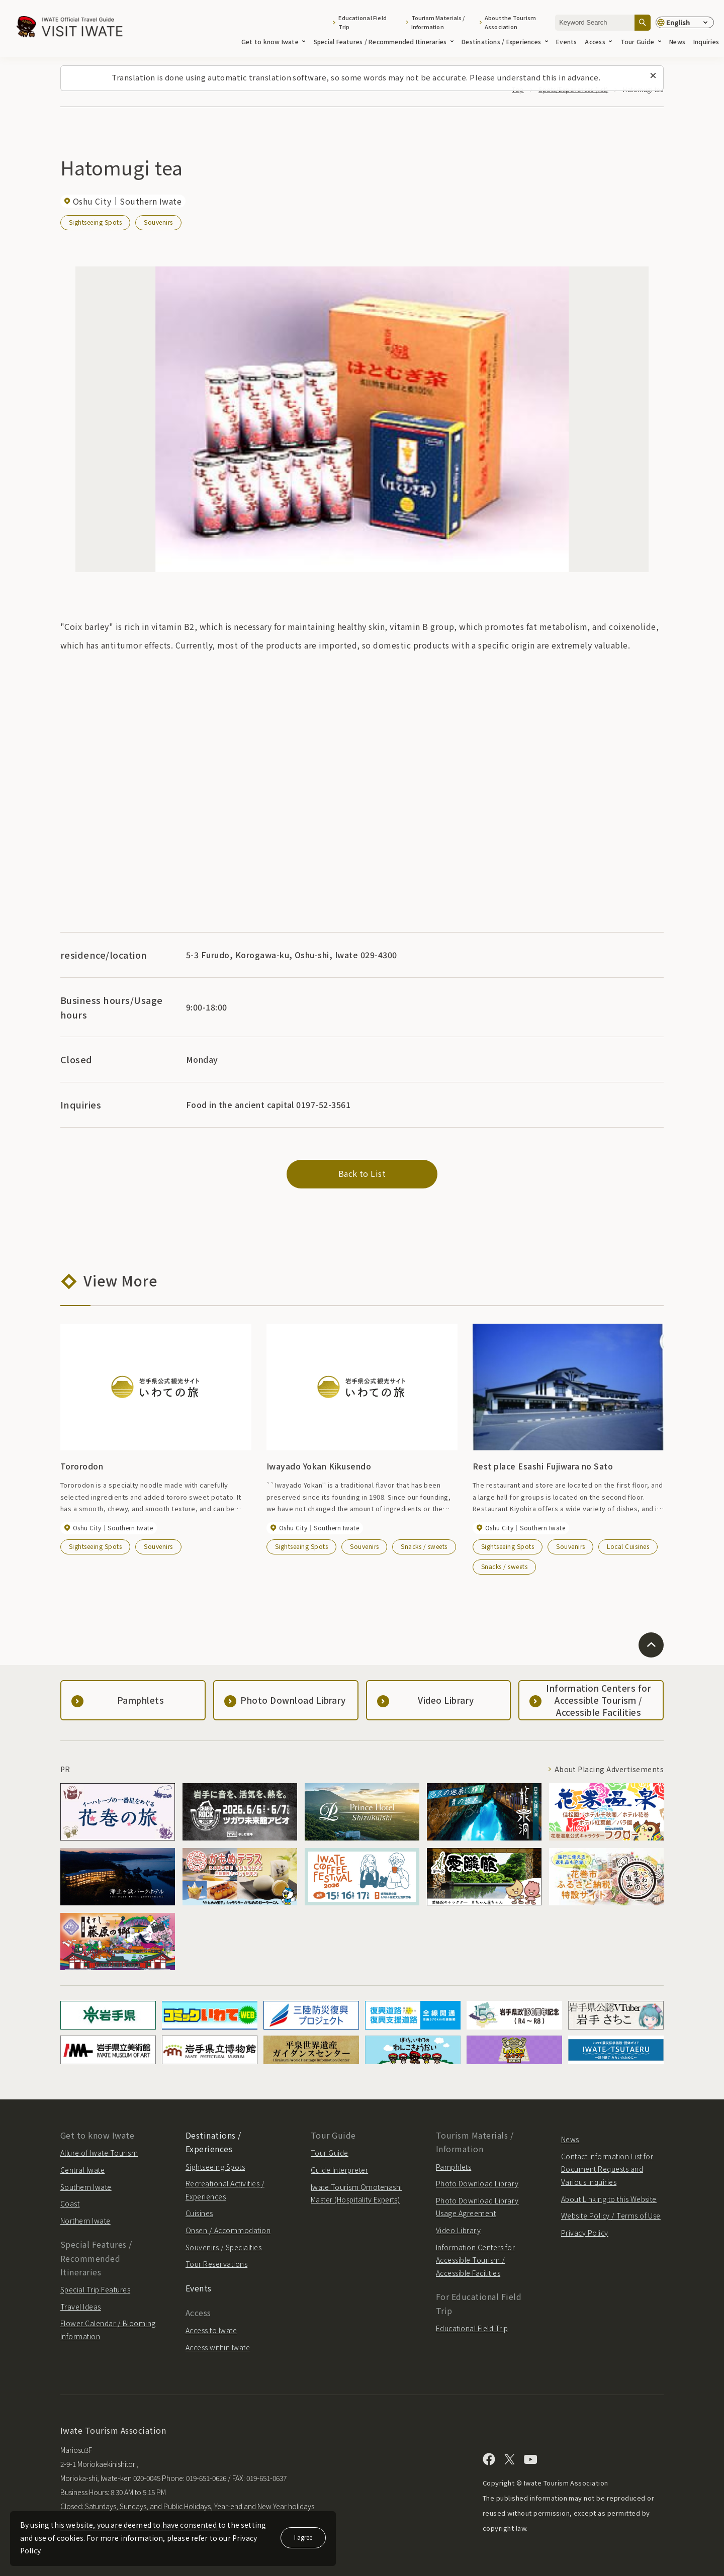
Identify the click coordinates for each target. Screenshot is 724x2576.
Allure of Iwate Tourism (99, 2153)
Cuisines (199, 2213)
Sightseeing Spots (95, 222)
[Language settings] (685, 22)
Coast (69, 2203)
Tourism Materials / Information (438, 22)
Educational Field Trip (362, 22)
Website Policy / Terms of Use (611, 2216)
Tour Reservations (216, 2264)
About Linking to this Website (609, 2199)
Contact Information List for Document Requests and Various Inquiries (607, 2169)
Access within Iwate (218, 2347)
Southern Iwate (86, 2187)
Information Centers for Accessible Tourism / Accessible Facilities (475, 2260)
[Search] (643, 22)
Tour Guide (640, 41)
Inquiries (706, 41)
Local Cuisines (628, 1546)
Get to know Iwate (273, 41)
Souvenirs (158, 222)
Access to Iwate (211, 2330)
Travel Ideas (80, 2307)
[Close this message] (653, 76)
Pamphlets (453, 2167)
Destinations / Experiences (505, 41)
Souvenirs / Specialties (223, 2247)
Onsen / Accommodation (228, 2230)
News (677, 41)
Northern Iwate (85, 2221)
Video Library (458, 2230)
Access (598, 41)
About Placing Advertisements (609, 1769)
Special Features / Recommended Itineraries (384, 41)
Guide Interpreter (339, 2170)
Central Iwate (82, 2170)
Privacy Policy (584, 2233)
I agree (303, 2537)
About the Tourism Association (510, 22)
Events (566, 41)
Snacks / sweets (424, 1546)
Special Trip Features (95, 2289)
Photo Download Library (477, 2183)
